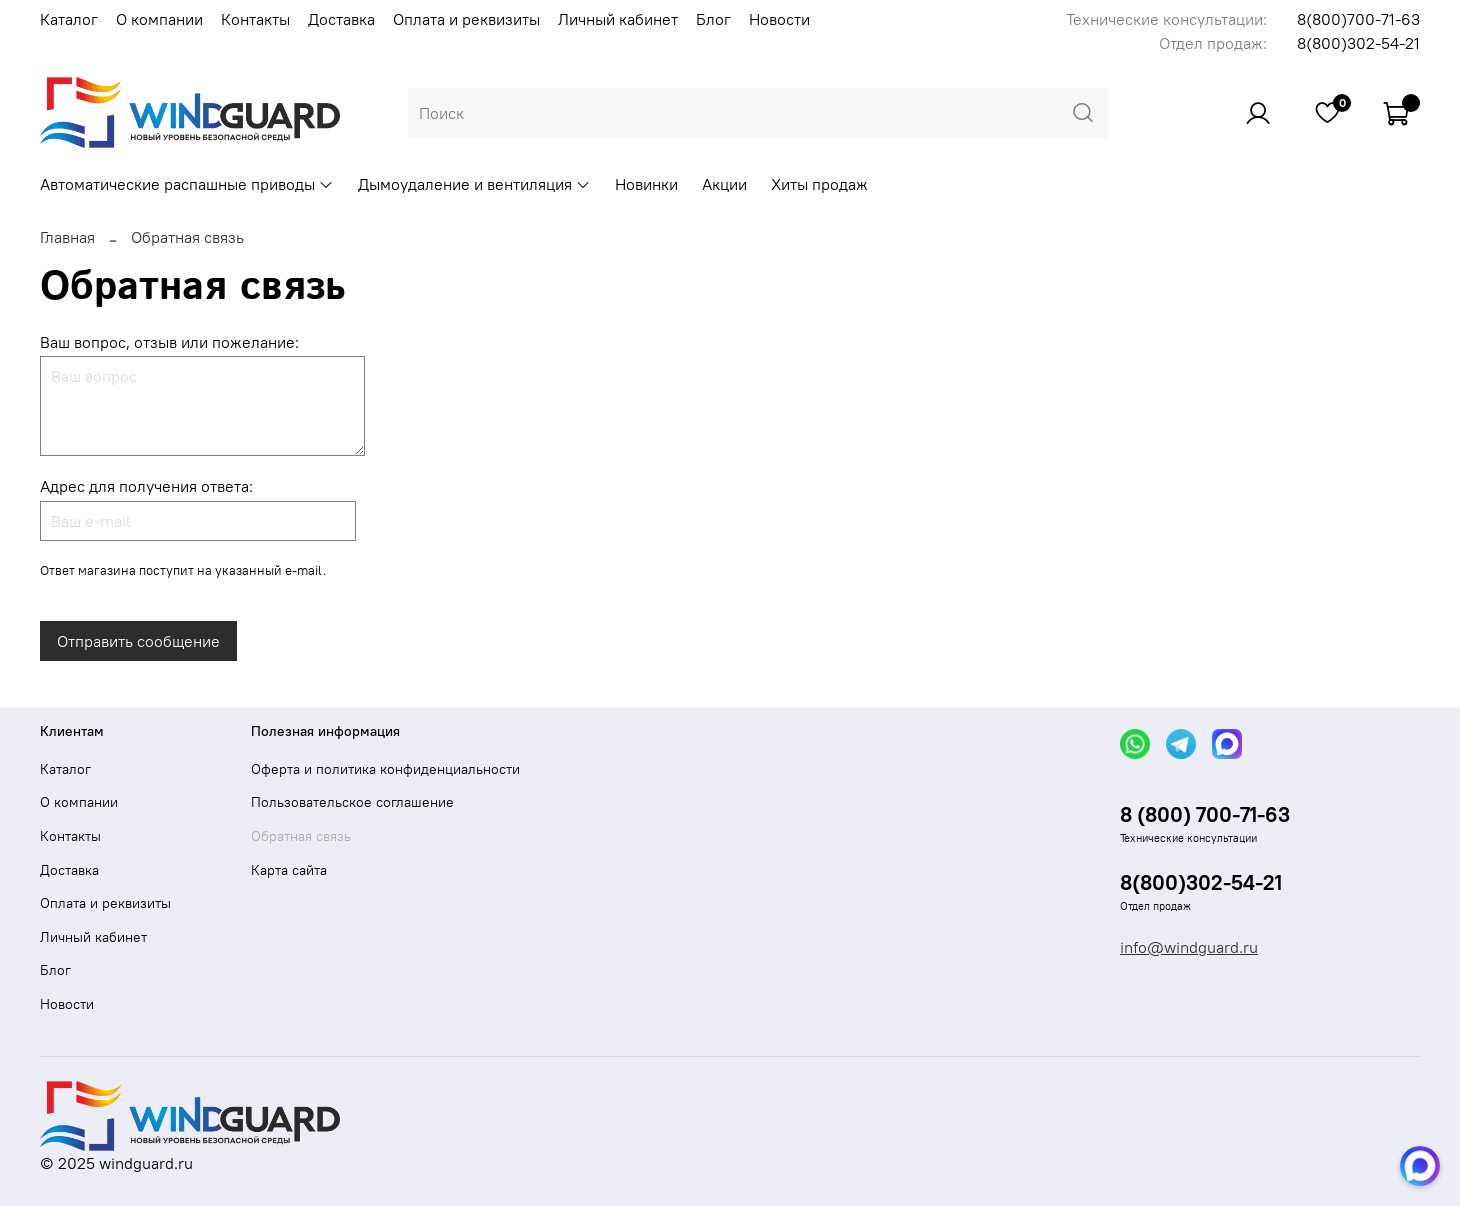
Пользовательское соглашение (352, 802)
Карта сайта (289, 870)
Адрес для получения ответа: (146, 486)
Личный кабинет (618, 19)
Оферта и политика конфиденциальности (385, 769)
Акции (724, 184)
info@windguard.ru (1189, 947)
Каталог (69, 19)
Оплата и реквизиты (466, 19)
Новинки (646, 184)
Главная (67, 237)
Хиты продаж (819, 184)
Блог (713, 19)
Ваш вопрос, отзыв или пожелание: (169, 342)
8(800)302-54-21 (1358, 43)
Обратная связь (301, 836)
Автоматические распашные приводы (187, 184)
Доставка (341, 19)
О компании (159, 19)
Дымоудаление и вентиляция (474, 184)
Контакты (255, 19)
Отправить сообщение (138, 641)
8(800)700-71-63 (1358, 19)
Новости (779, 19)
